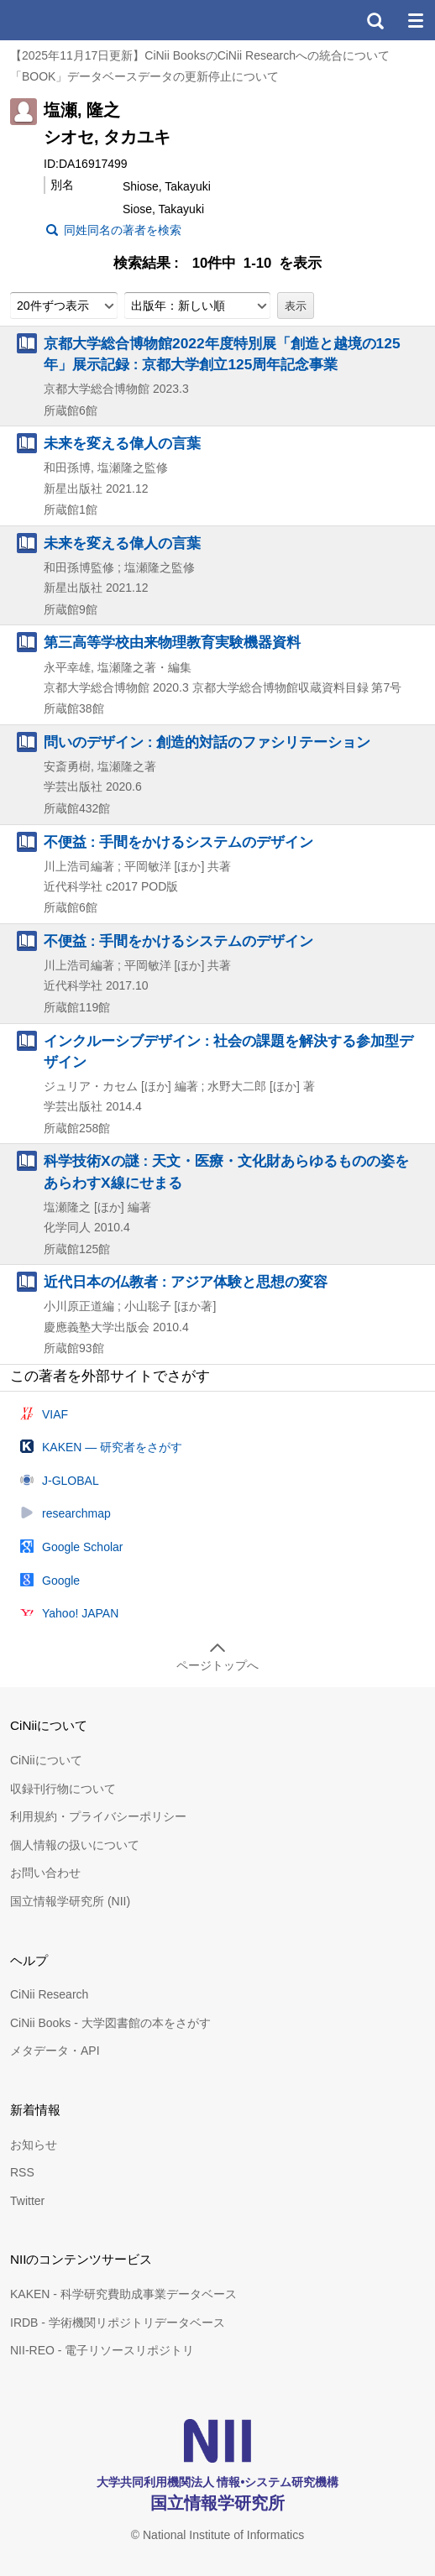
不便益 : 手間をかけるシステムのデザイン (178, 841)
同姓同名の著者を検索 (122, 230)
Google (61, 1580)
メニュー (415, 20)
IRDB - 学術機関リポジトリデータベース (117, 2322)
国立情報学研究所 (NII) (70, 1901)
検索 (374, 20)
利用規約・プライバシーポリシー (98, 1816)
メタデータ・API (55, 2050)
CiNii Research (49, 1994)
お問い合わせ (45, 1872)
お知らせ (33, 2144)
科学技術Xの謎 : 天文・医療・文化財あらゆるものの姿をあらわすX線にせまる (226, 1171)
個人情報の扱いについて (74, 1845)
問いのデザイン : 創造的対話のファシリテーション (207, 742)
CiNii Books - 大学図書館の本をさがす (110, 2023)
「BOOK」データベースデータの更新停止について (144, 76)
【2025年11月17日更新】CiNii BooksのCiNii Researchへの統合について (200, 55)
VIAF (55, 1414)
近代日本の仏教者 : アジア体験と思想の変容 (186, 1281)
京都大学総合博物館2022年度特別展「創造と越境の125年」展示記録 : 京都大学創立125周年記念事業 (222, 354)
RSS (22, 2172)
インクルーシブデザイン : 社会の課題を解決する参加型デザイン (228, 1051)
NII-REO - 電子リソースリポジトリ (102, 2350)
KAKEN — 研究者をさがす (112, 1447)
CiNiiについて (46, 1760)
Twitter (27, 2201)
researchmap (76, 1513)
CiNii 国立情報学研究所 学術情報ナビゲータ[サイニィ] (74, 20)
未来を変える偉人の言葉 (122, 443)
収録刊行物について (63, 1788)
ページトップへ (217, 1665)
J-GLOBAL (70, 1480)
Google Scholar (82, 1547)
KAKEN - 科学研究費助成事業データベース (123, 2294)
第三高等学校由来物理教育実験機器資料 (172, 642)
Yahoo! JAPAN (80, 1613)
